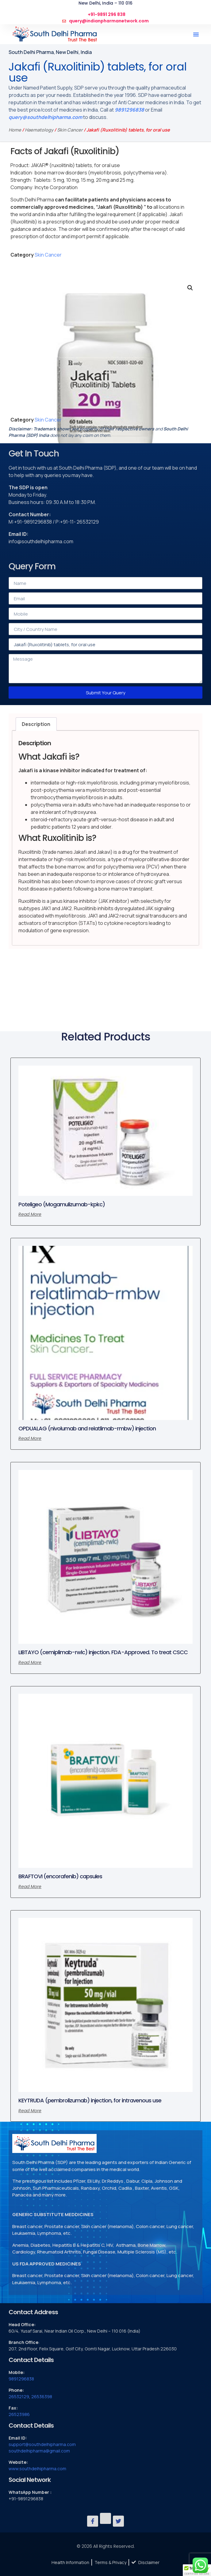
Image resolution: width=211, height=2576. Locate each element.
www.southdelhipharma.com (37, 2468)
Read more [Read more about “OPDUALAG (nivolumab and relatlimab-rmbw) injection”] (29, 1438)
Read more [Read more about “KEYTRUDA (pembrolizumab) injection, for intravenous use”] (29, 2111)
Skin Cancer (70, 130)
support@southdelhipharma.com (42, 2444)
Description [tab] (36, 724)
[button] (196, 34)
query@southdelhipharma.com (45, 117)
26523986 (19, 2414)
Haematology (39, 130)
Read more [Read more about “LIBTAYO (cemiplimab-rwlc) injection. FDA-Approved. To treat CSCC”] (29, 1662)
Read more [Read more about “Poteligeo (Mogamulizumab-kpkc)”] (29, 1214)
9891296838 (129, 109)
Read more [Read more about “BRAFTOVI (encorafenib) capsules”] (29, 1886)
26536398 (41, 2396)
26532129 (19, 2396)
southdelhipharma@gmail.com (39, 2451)
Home (15, 130)
